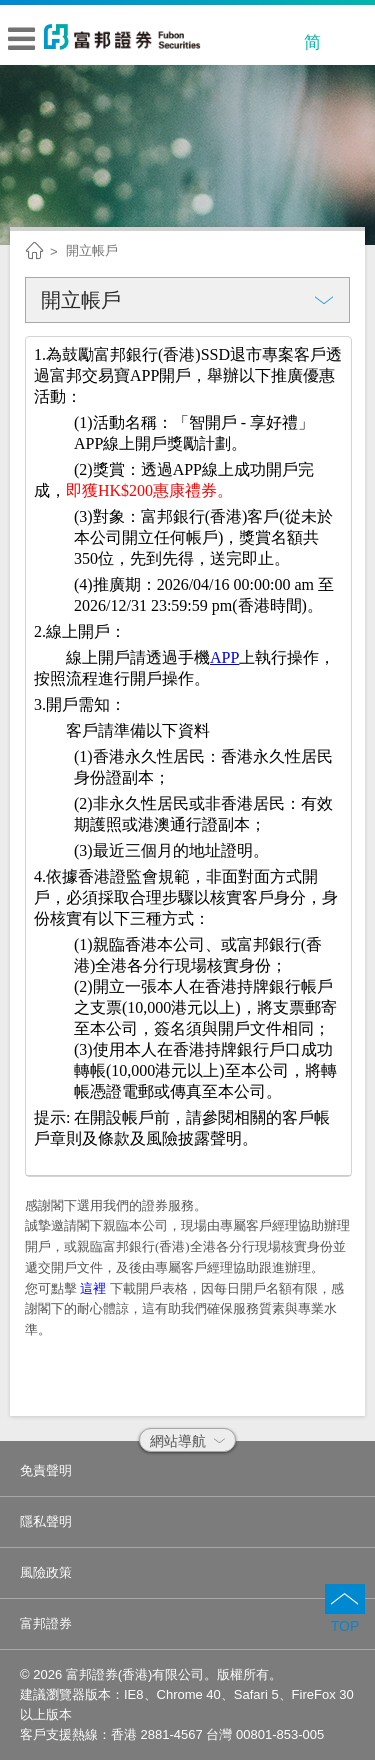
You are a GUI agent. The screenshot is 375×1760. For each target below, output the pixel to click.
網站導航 (187, 1441)
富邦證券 (46, 1623)
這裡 (93, 1288)
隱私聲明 (46, 1521)
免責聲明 (46, 1470)
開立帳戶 (92, 250)
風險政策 (46, 1572)
